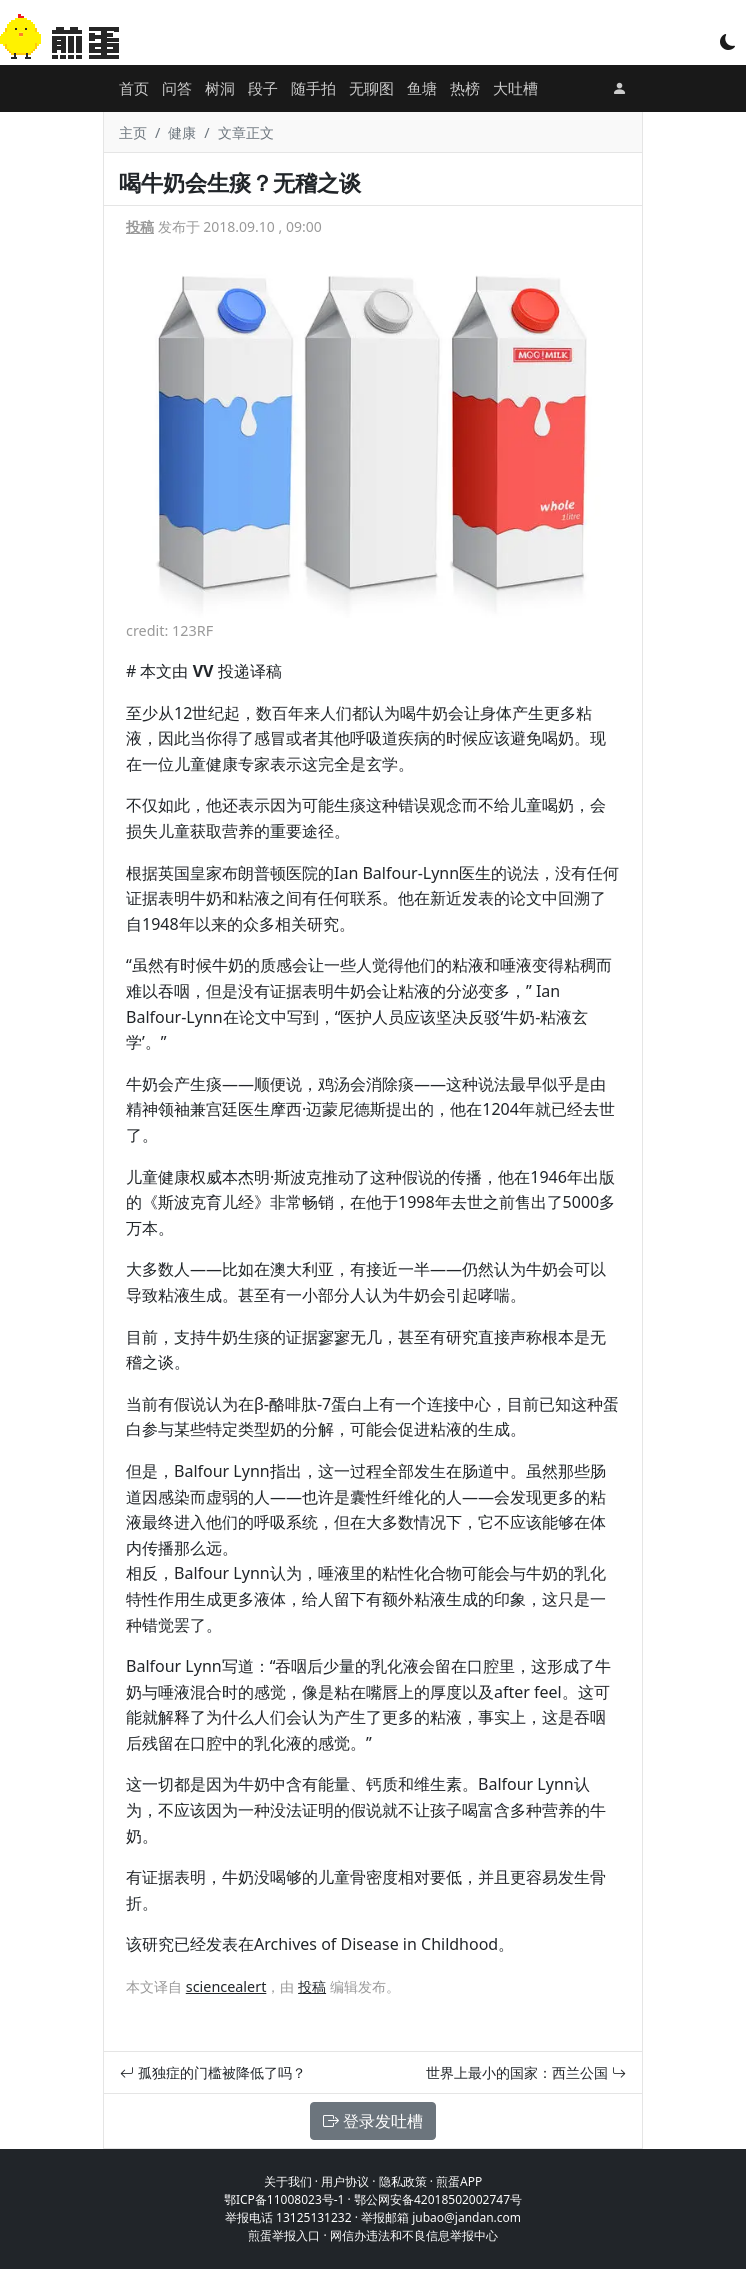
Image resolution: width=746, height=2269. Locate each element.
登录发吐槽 (373, 2121)
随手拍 (313, 88)
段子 (263, 88)
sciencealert (226, 1986)
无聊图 (371, 88)
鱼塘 (422, 88)
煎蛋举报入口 (284, 2235)
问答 (177, 88)
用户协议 (345, 2181)
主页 (133, 132)
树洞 (220, 88)
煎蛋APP (459, 2181)
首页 (134, 88)
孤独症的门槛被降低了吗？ (213, 2072)
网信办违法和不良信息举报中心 (414, 2235)
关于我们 (288, 2181)
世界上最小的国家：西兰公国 (526, 2072)
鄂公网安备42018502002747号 (438, 2199)
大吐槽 (515, 88)
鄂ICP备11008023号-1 (284, 2199)
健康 (182, 132)
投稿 (140, 226)
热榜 (465, 88)
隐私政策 (403, 2181)
